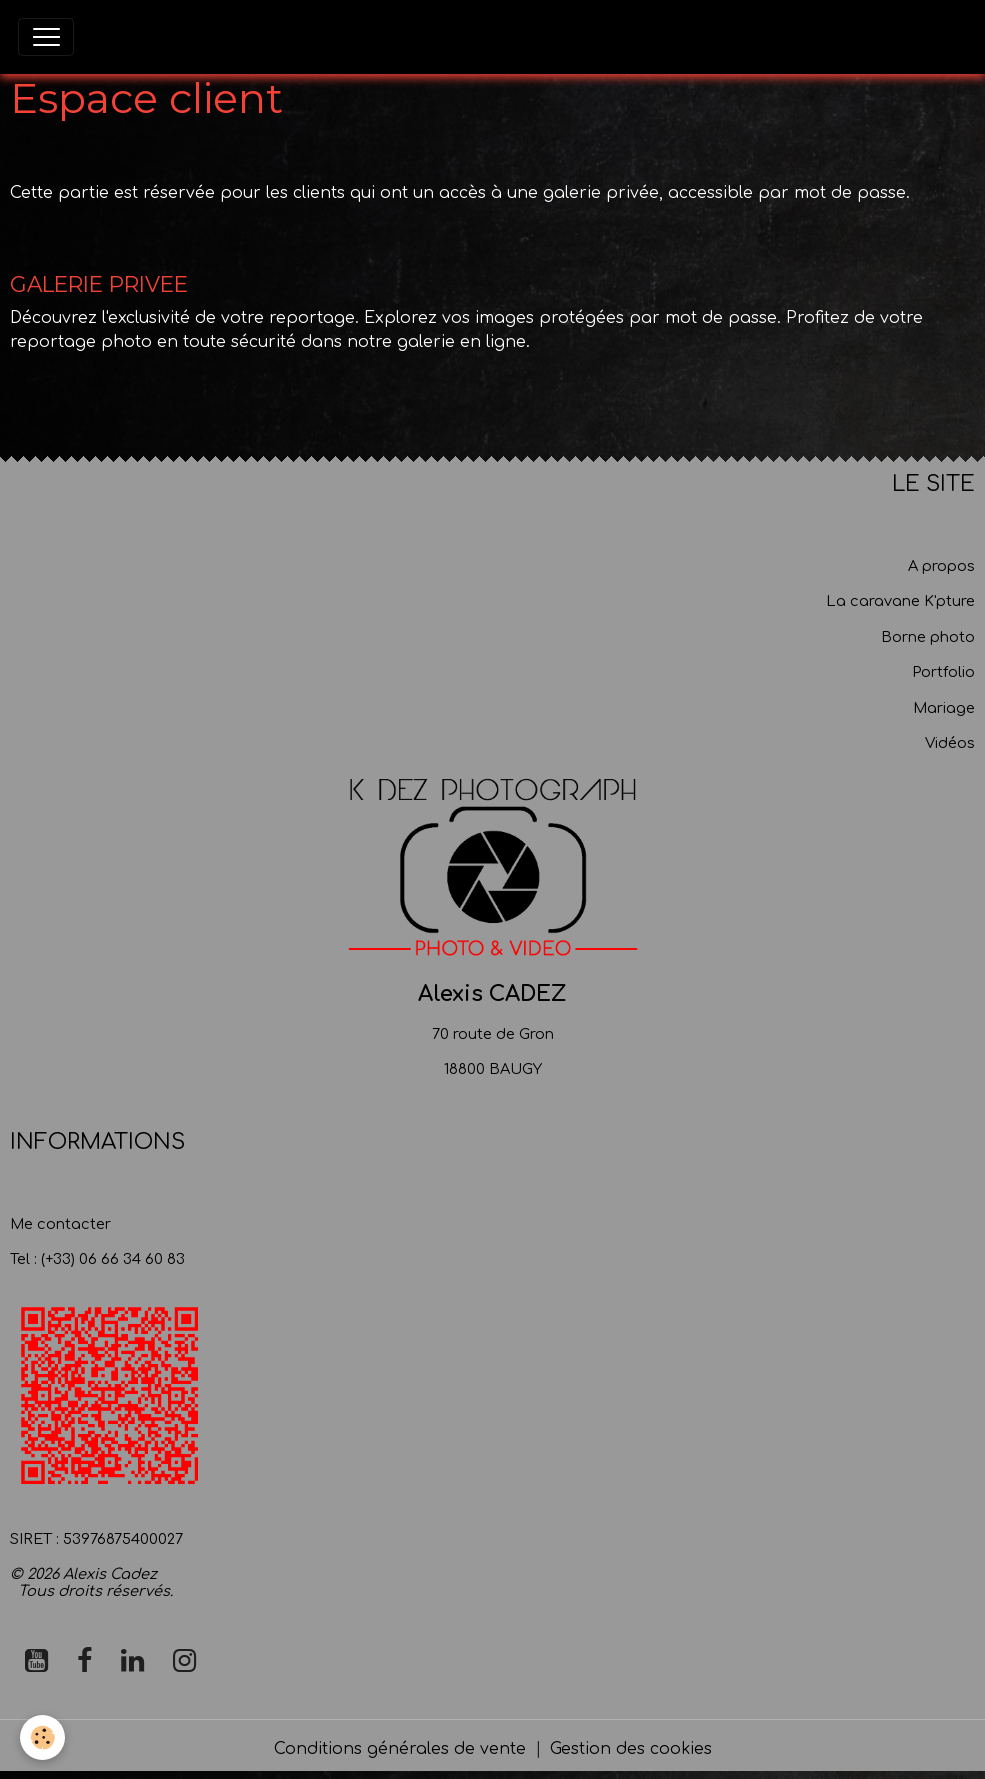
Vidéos (950, 743)
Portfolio (943, 672)
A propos (941, 566)
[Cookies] (42, 1737)
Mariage (944, 708)
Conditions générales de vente (400, 1749)
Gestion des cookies (631, 1749)
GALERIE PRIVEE (99, 284)
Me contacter (60, 1224)
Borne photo (928, 637)
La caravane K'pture (900, 601)
